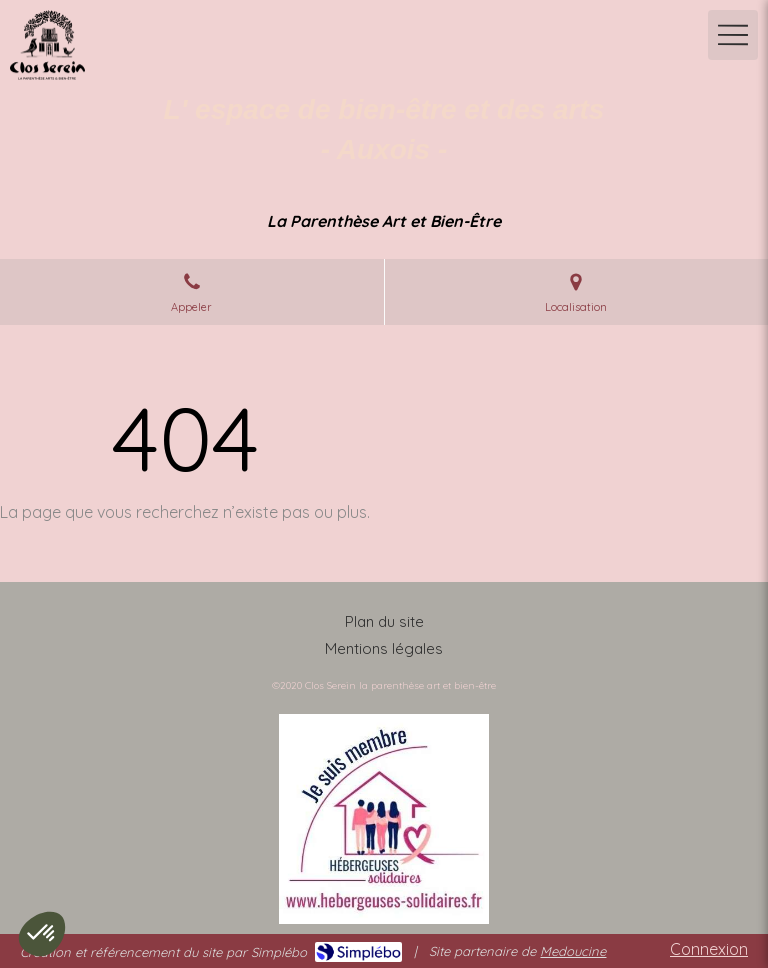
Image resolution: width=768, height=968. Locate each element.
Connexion (709, 949)
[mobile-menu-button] (733, 35)
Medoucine (573, 951)
